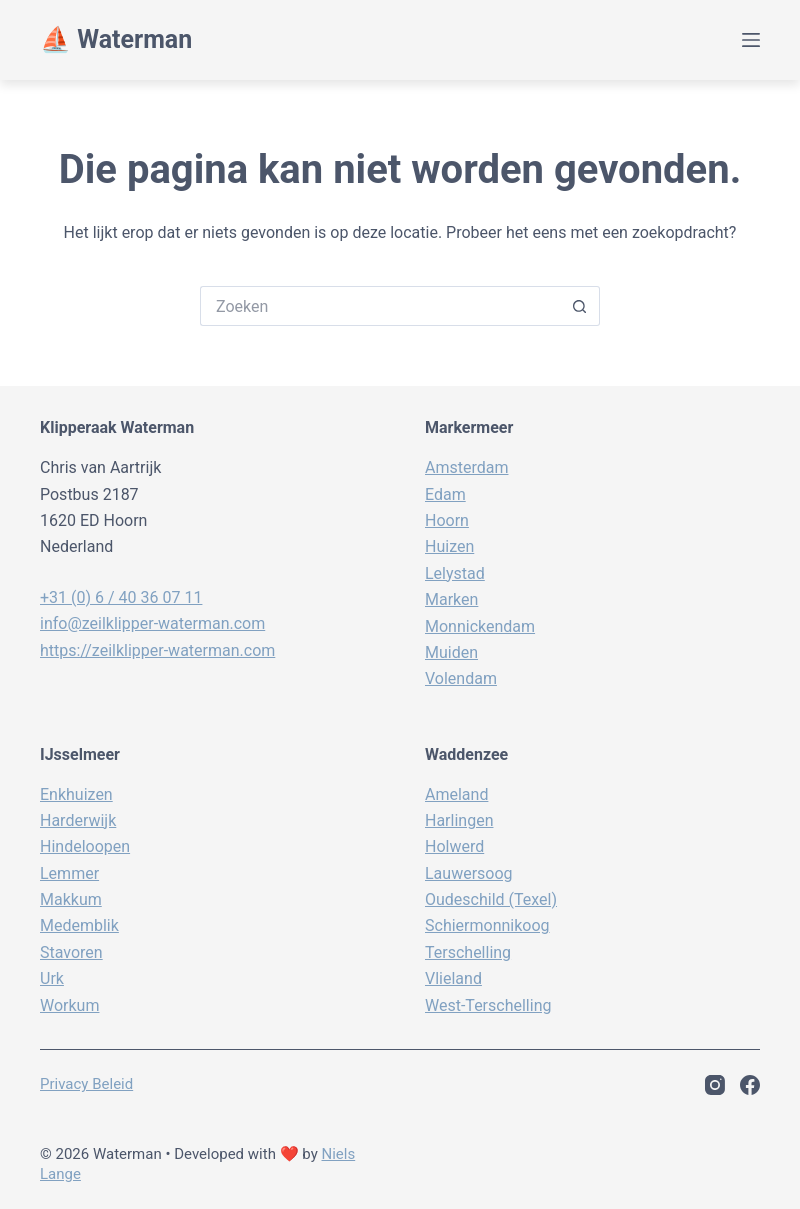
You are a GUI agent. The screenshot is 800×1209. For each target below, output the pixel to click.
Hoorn (447, 520)
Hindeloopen (85, 846)
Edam (445, 494)
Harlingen (459, 820)
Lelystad (455, 573)
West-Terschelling (488, 1005)
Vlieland (453, 978)
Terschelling (468, 952)
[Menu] (751, 40)
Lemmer (69, 873)
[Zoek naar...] (380, 306)
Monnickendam (480, 626)
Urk (52, 978)
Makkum (71, 899)
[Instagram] (715, 1085)
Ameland (456, 794)
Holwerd (454, 846)
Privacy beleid (86, 1084)
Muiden (451, 652)
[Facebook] (750, 1085)
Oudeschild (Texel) (491, 899)
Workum (69, 1005)
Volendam (461, 678)
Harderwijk (78, 820)
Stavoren (71, 952)
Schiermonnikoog (487, 925)
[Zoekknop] (580, 306)
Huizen (449, 546)
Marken (451, 599)
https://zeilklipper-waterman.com (157, 650)
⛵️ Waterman (116, 39)
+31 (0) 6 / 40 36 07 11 (121, 597)
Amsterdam (466, 467)
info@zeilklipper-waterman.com (152, 623)
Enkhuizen (76, 794)
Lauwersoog (469, 873)
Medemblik (79, 925)
